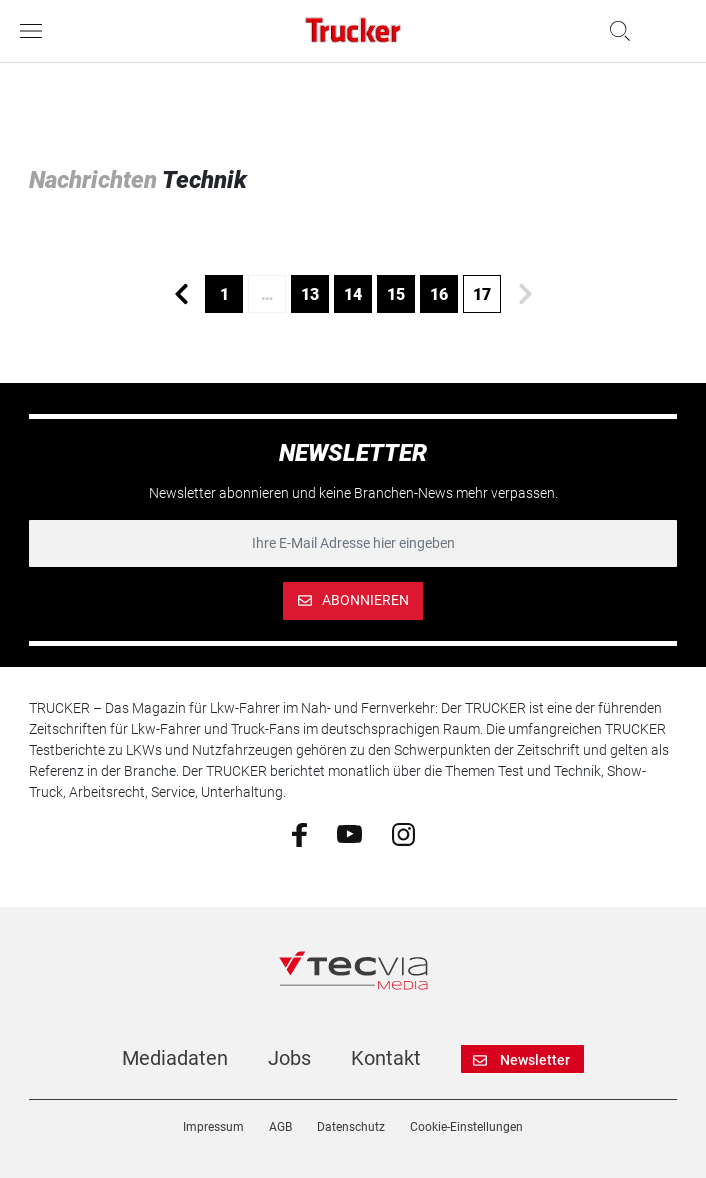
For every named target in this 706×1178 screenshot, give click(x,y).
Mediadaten (175, 1058)
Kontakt (386, 1058)
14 (353, 294)
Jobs (289, 1058)
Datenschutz (351, 1127)
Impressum (213, 1127)
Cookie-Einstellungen (466, 1127)
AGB (280, 1127)
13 (310, 294)
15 (396, 294)
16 (439, 294)
